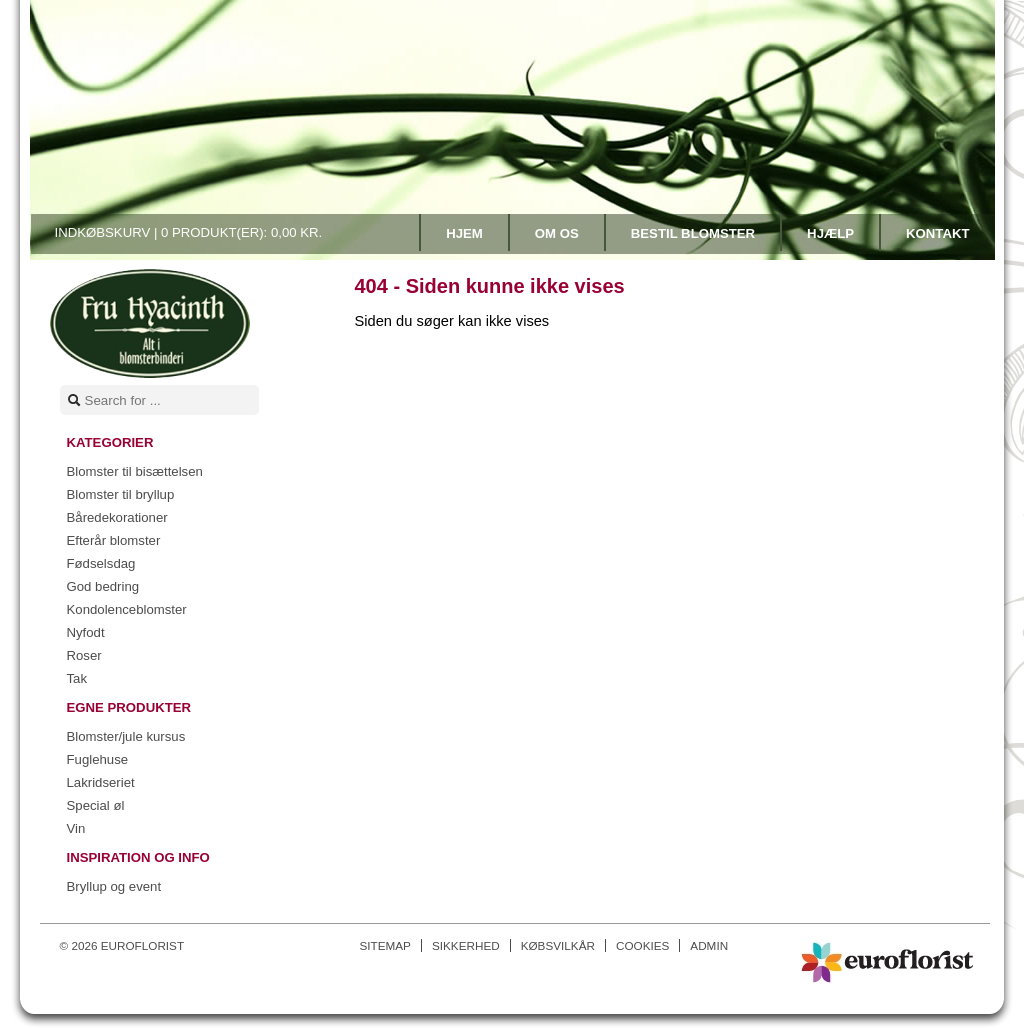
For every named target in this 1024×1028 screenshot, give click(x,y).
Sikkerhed (466, 945)
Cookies (642, 945)
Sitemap (385, 945)
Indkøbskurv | (189, 232)
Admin (709, 945)
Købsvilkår (558, 945)
